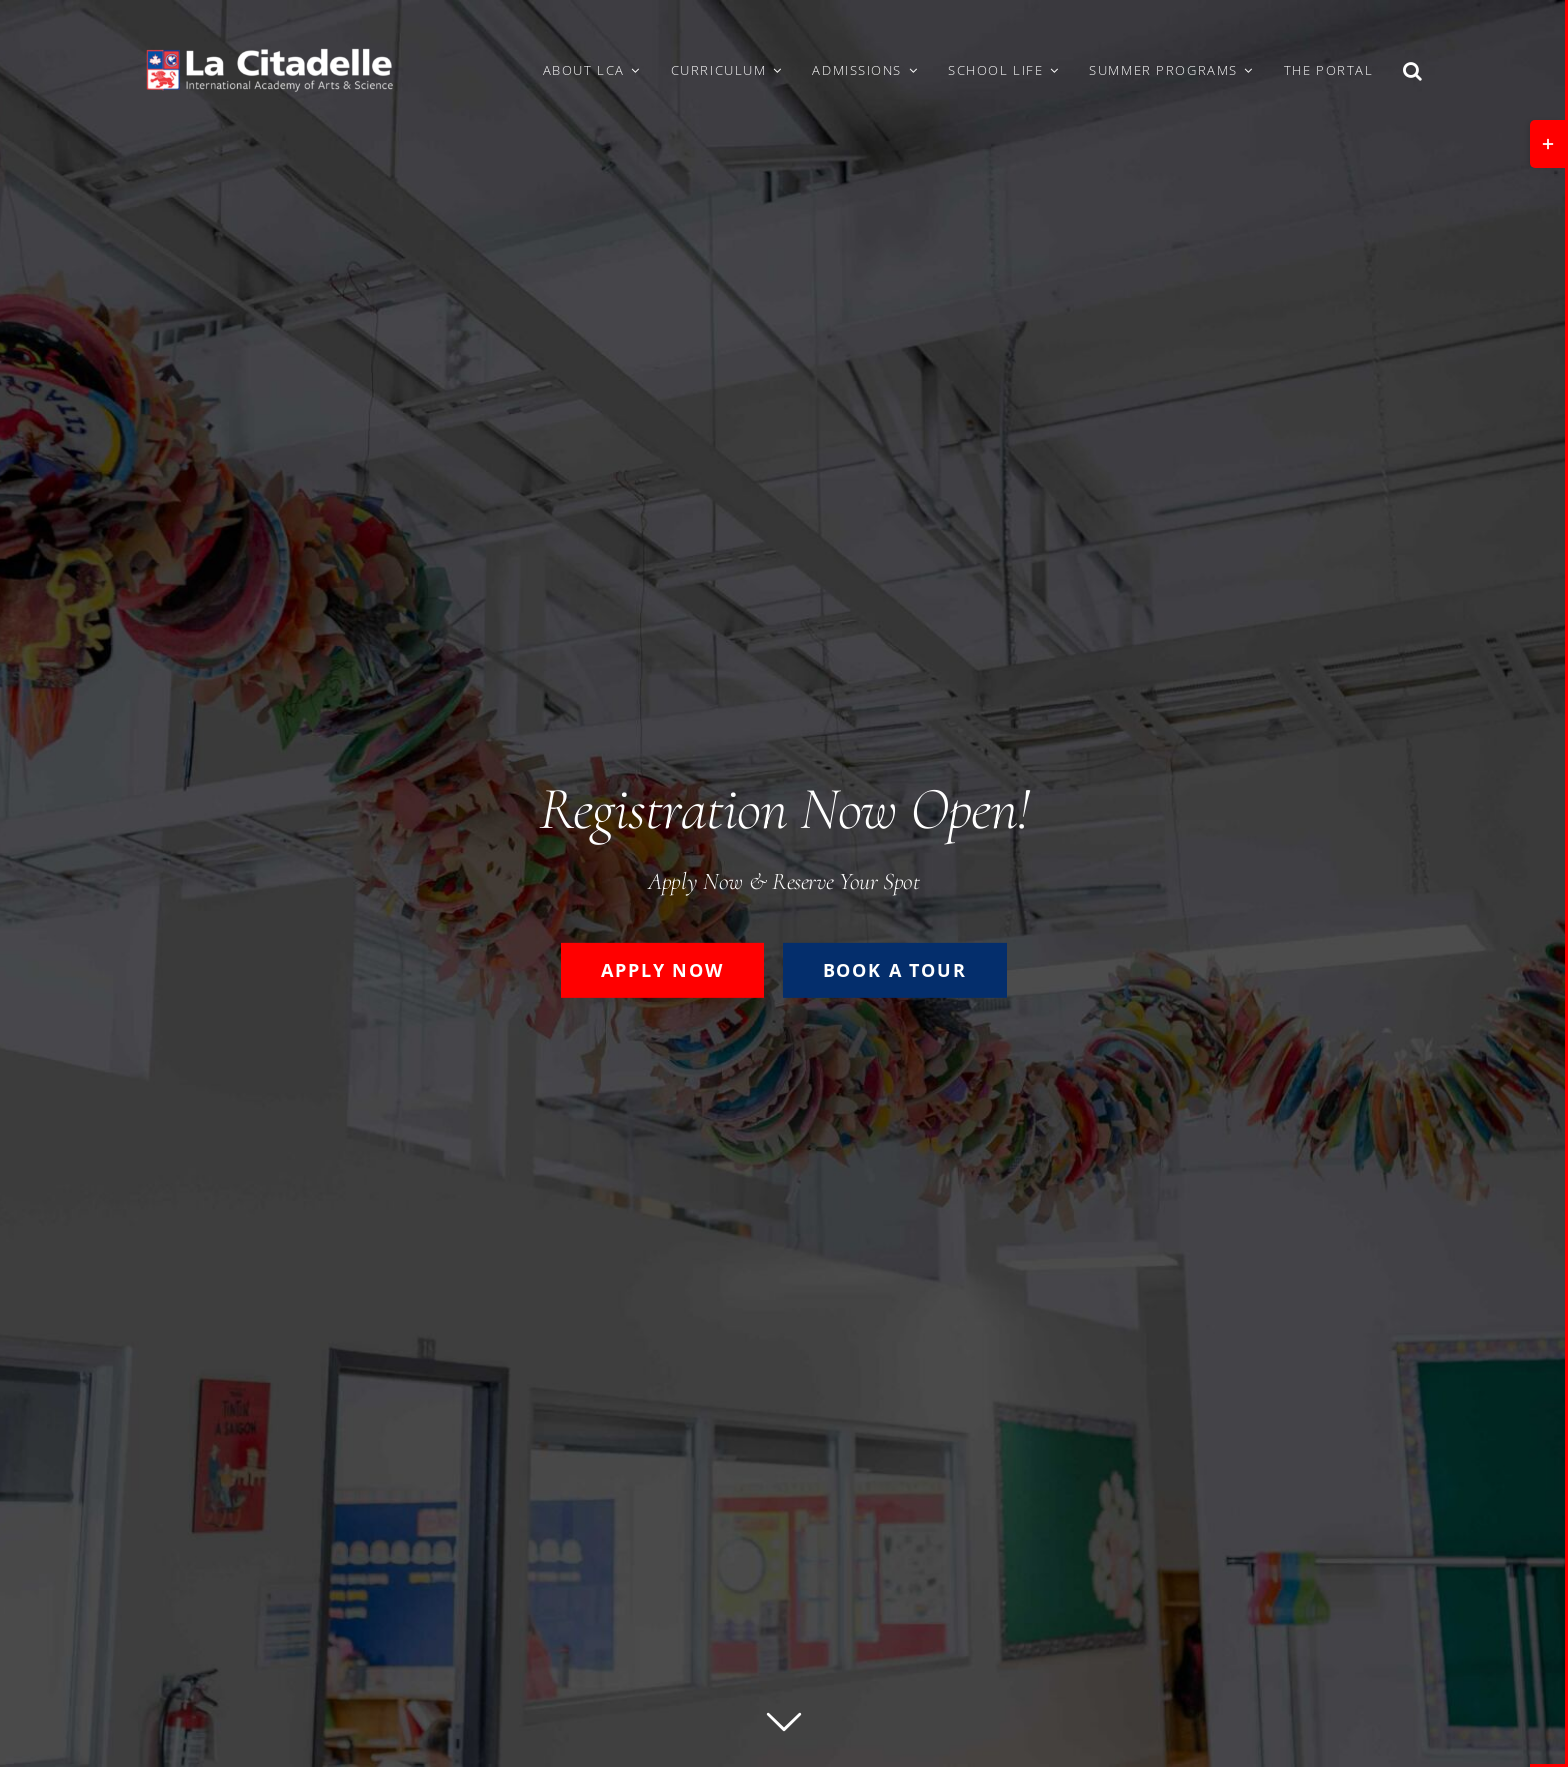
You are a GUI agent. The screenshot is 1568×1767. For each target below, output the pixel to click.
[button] (1413, 70)
